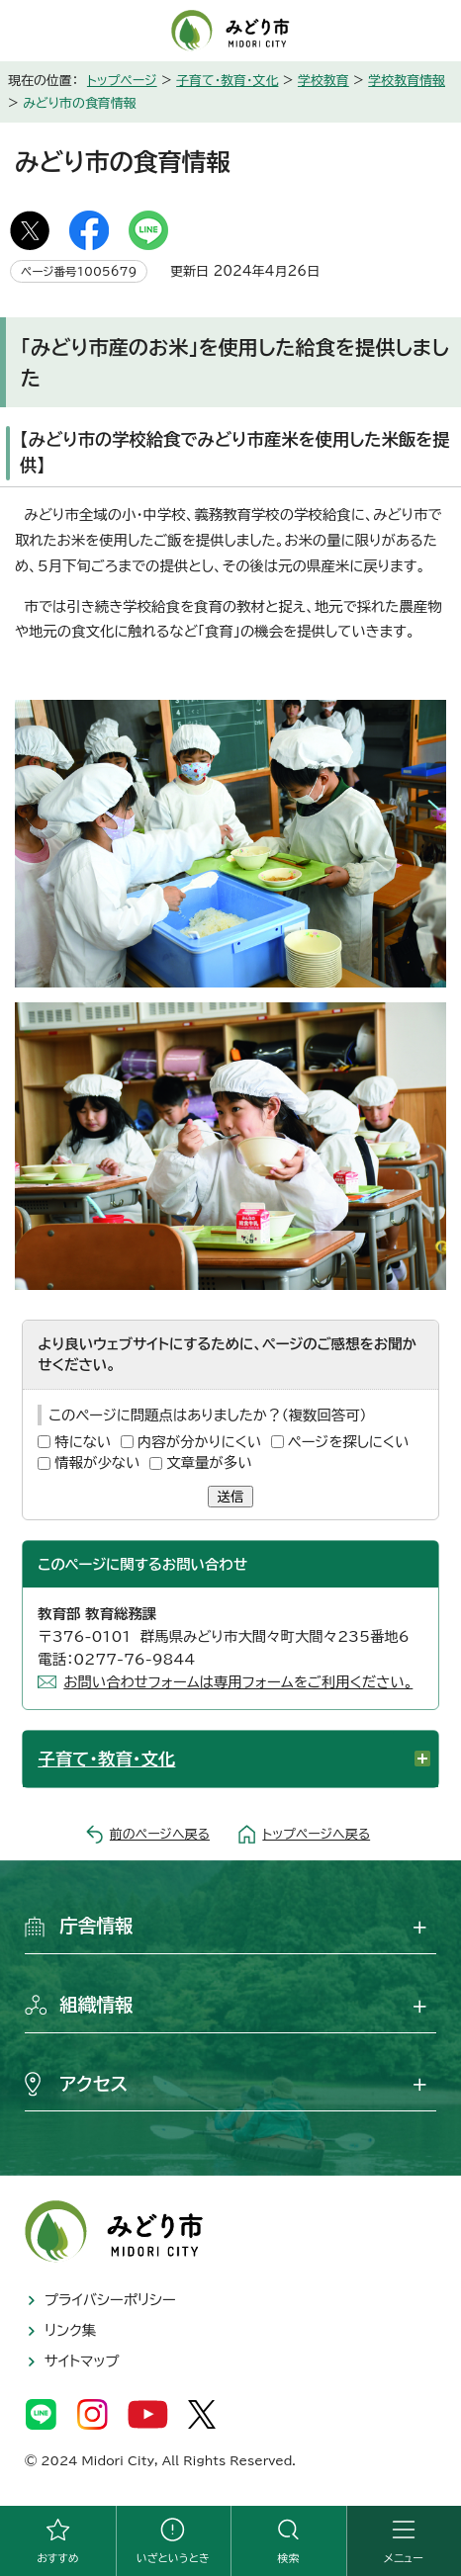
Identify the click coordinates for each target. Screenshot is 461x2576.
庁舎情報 (96, 1925)
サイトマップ (82, 2361)
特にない (82, 1441)
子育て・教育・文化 (227, 80)
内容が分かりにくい (199, 1441)
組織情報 (96, 2005)
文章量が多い (208, 1462)
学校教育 (323, 80)
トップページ (122, 80)
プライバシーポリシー (110, 2299)
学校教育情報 (406, 80)
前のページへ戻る (160, 1834)
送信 (231, 1496)
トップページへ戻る (316, 1834)
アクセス (93, 2084)
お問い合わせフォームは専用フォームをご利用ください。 (238, 1681)
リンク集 (70, 2330)
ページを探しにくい (349, 1441)
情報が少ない (96, 1462)
